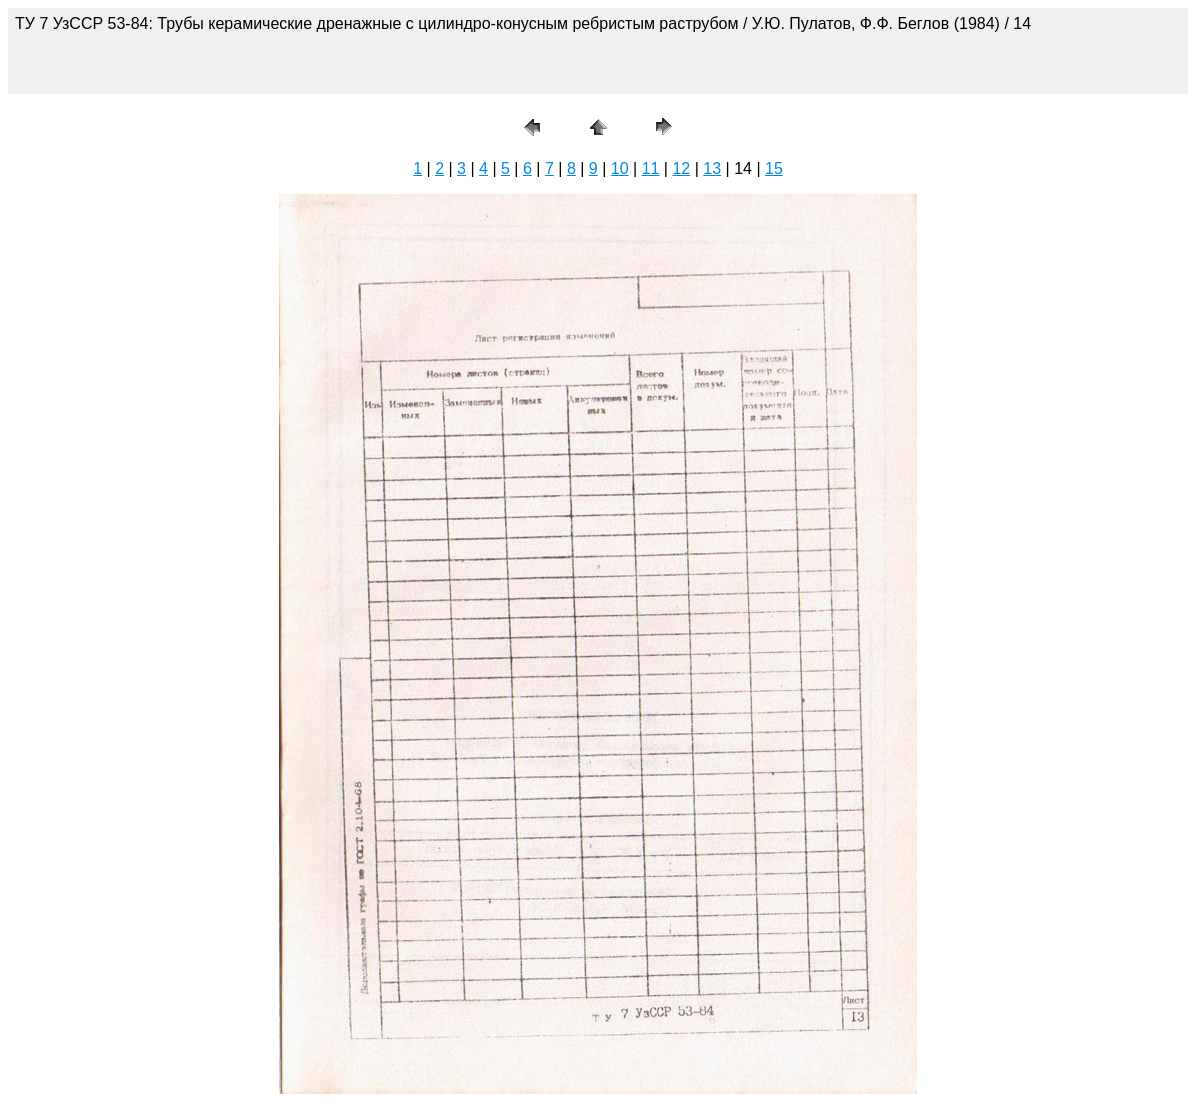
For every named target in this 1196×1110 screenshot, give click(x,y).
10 (620, 168)
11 (651, 168)
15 (774, 168)
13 (712, 168)
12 (681, 168)
